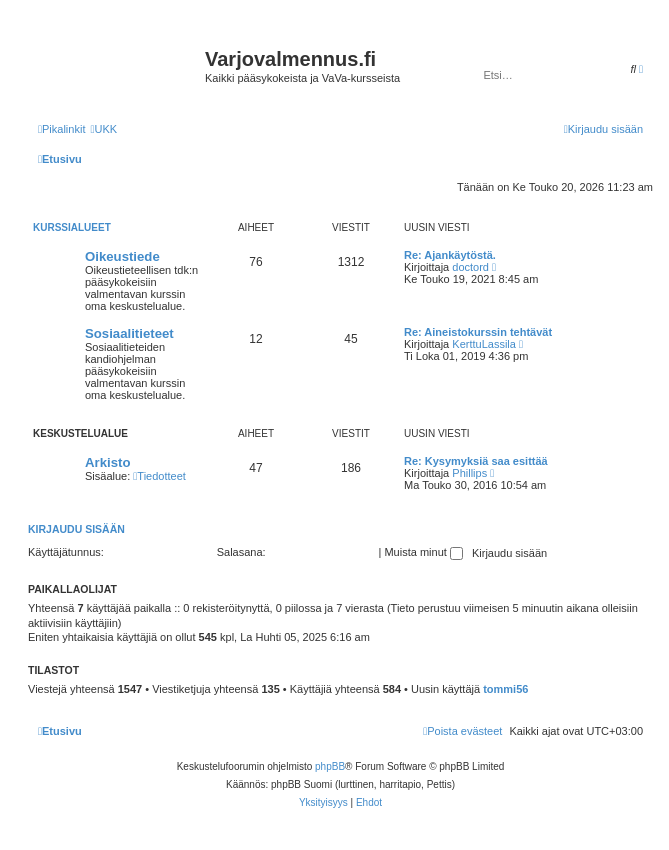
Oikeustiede (122, 256)
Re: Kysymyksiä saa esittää (476, 461)
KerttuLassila (484, 344)
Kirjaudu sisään (76, 529)
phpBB (330, 766)
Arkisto (107, 462)
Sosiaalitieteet (129, 333)
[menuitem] (103, 129)
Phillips (469, 473)
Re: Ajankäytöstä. (450, 255)
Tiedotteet (159, 476)
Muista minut (423, 552)
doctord (470, 267)
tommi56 (505, 689)
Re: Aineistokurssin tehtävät (478, 332)
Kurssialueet (72, 227)
